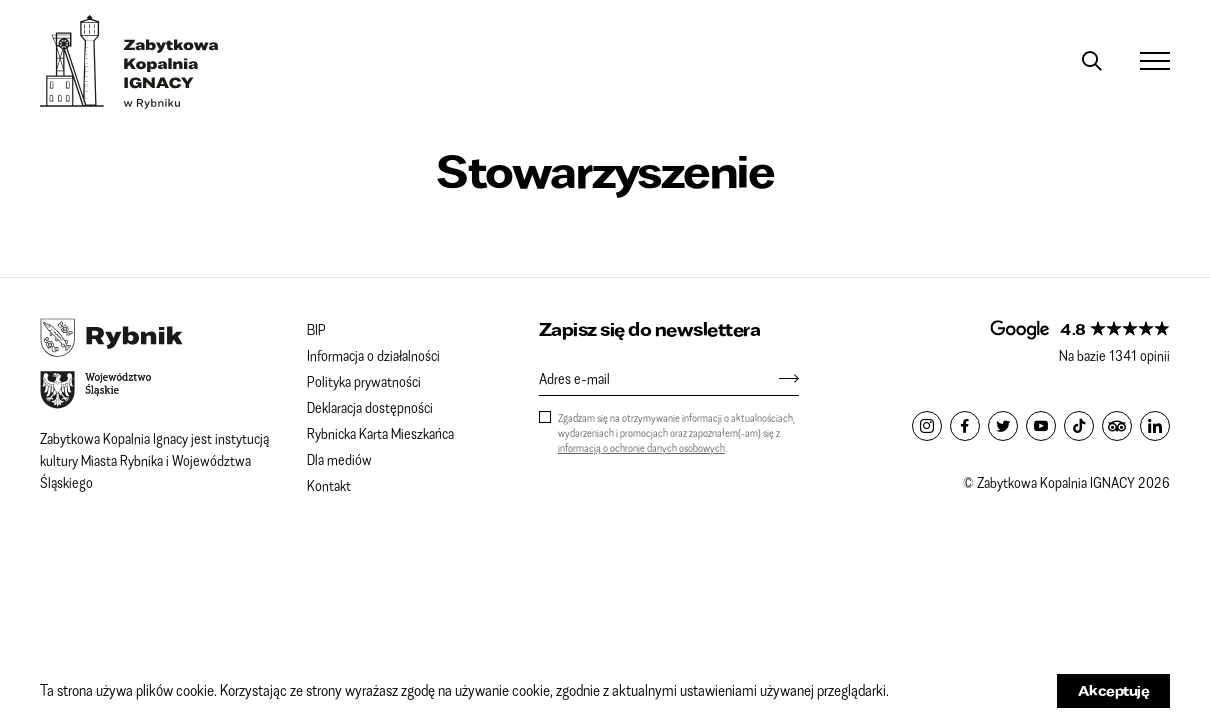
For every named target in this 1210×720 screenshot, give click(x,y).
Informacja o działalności (373, 355)
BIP (316, 329)
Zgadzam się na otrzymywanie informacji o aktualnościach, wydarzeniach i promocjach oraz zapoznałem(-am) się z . (676, 432)
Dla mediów (339, 459)
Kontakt (329, 485)
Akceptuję (1114, 690)
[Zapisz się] (779, 378)
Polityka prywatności (364, 381)
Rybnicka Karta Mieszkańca (380, 433)
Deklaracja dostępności (370, 407)
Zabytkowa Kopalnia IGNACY (129, 62)
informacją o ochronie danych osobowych (641, 447)
